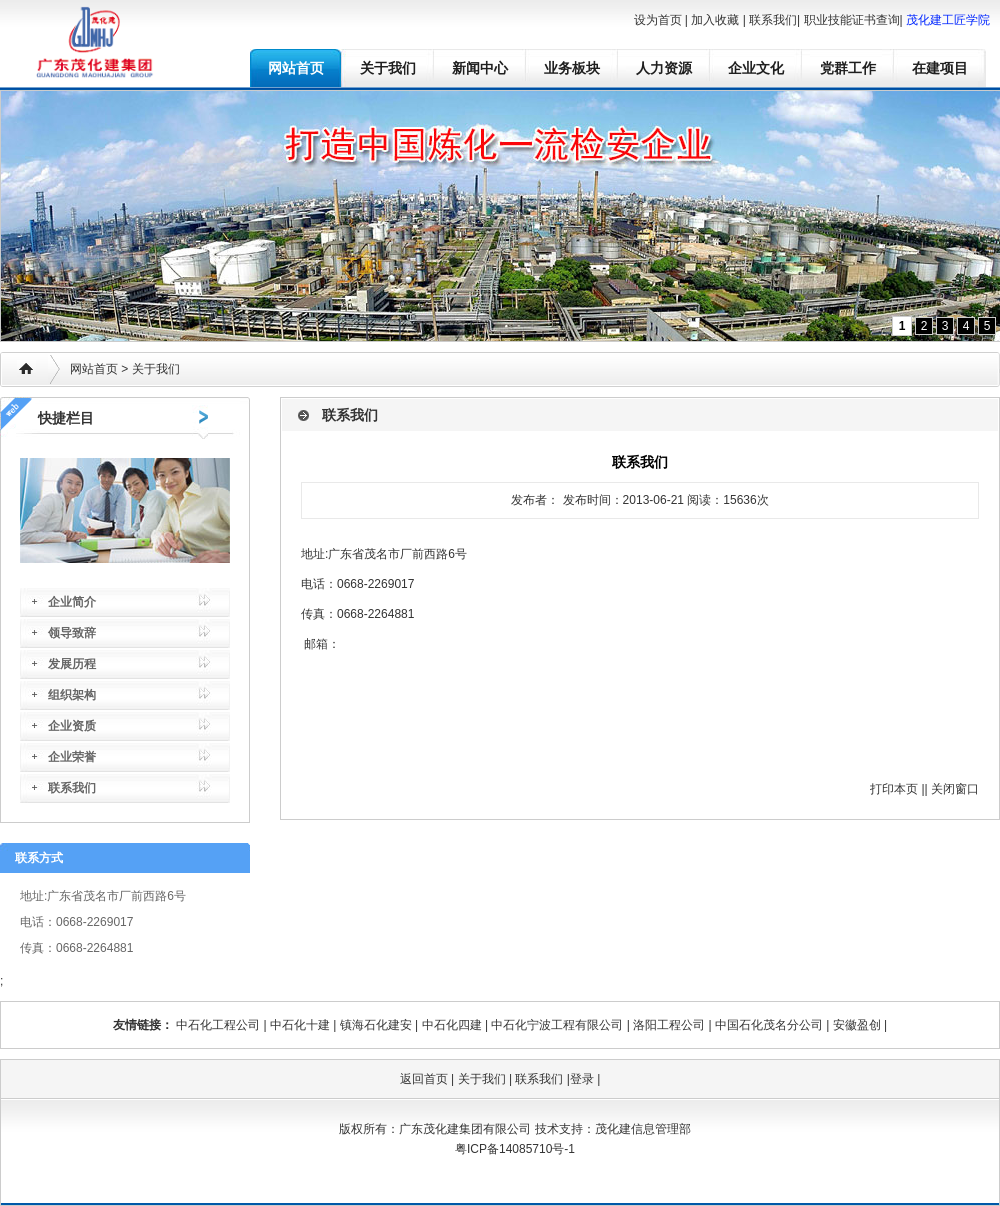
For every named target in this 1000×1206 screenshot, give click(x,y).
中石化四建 (452, 1025)
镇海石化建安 (376, 1025)
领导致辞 (72, 633)
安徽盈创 (857, 1025)
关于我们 (388, 68)
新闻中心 (480, 68)
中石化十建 (300, 1025)
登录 (582, 1079)
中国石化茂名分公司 (769, 1025)
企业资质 (72, 726)
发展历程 (72, 664)
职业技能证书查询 (852, 20)
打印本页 (894, 789)
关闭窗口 (955, 789)
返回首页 (424, 1079)
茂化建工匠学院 (948, 20)
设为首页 (658, 20)
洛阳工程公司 (669, 1025)
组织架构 (72, 695)
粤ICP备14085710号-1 (515, 1149)
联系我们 (773, 20)
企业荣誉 (72, 757)
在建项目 (940, 68)
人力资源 (664, 68)
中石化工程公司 (218, 1025)
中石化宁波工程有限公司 (557, 1025)
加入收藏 (715, 20)
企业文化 (756, 68)
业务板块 (572, 68)
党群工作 (848, 68)
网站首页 (296, 68)
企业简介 (72, 602)
